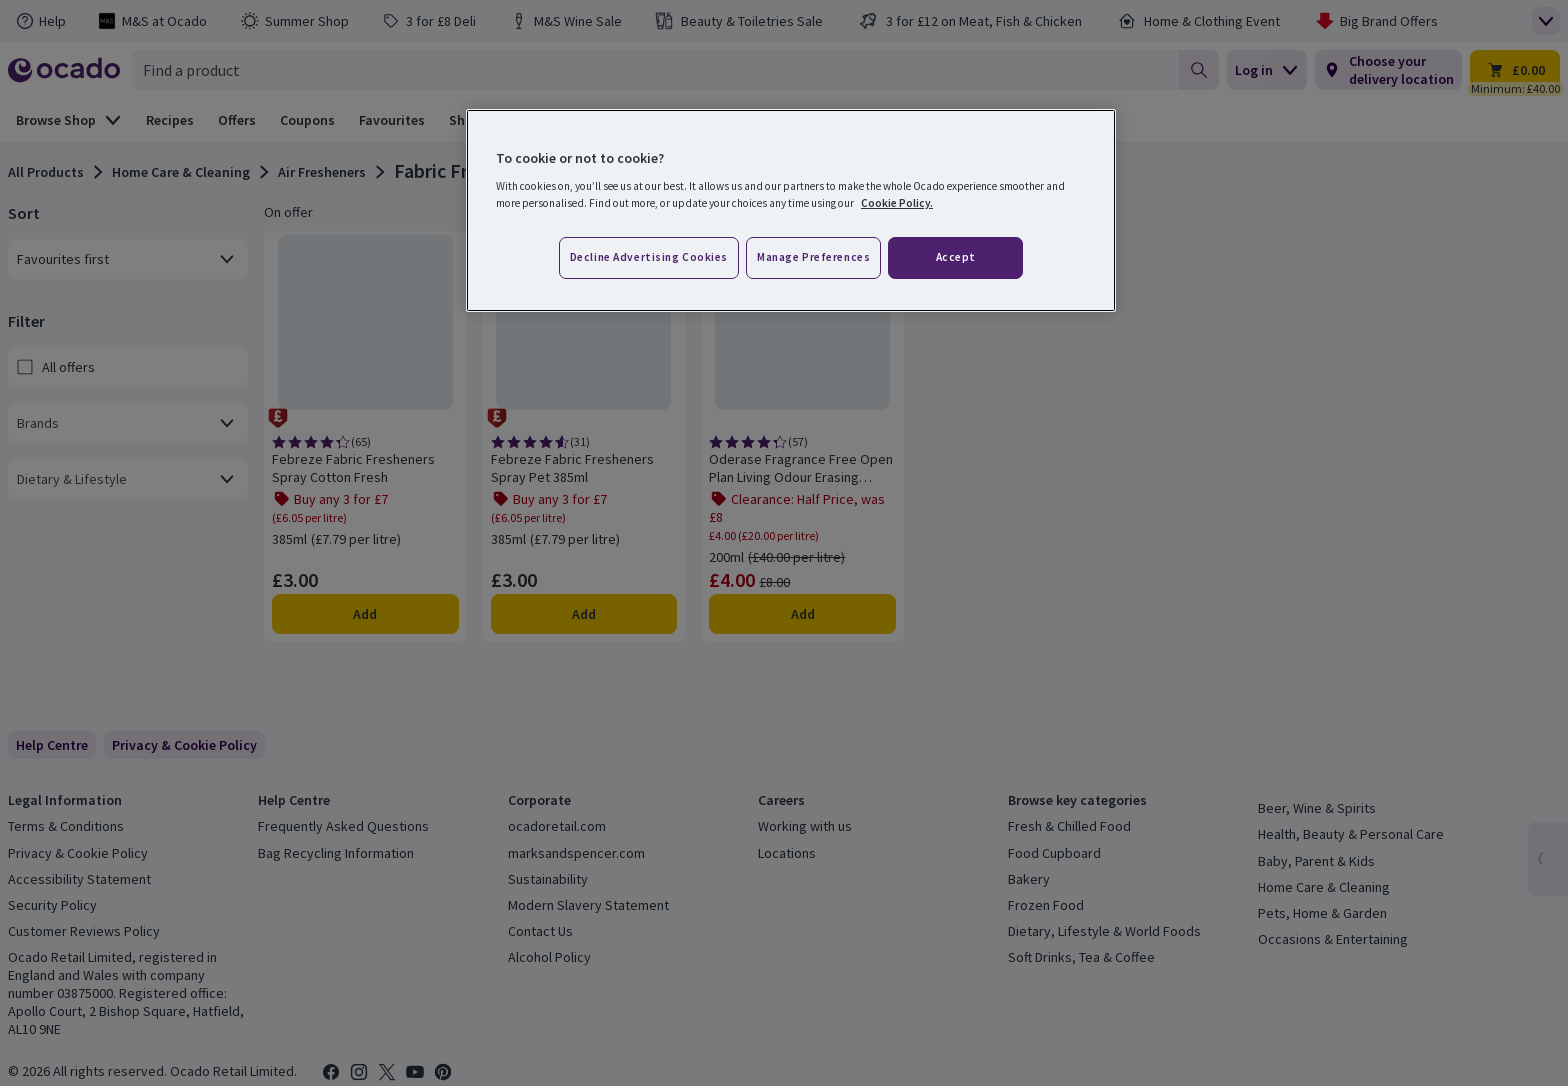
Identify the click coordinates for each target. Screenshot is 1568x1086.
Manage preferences (813, 257)
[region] (791, 211)
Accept (956, 257)
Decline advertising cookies (649, 257)
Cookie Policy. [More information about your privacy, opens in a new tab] (897, 203)
